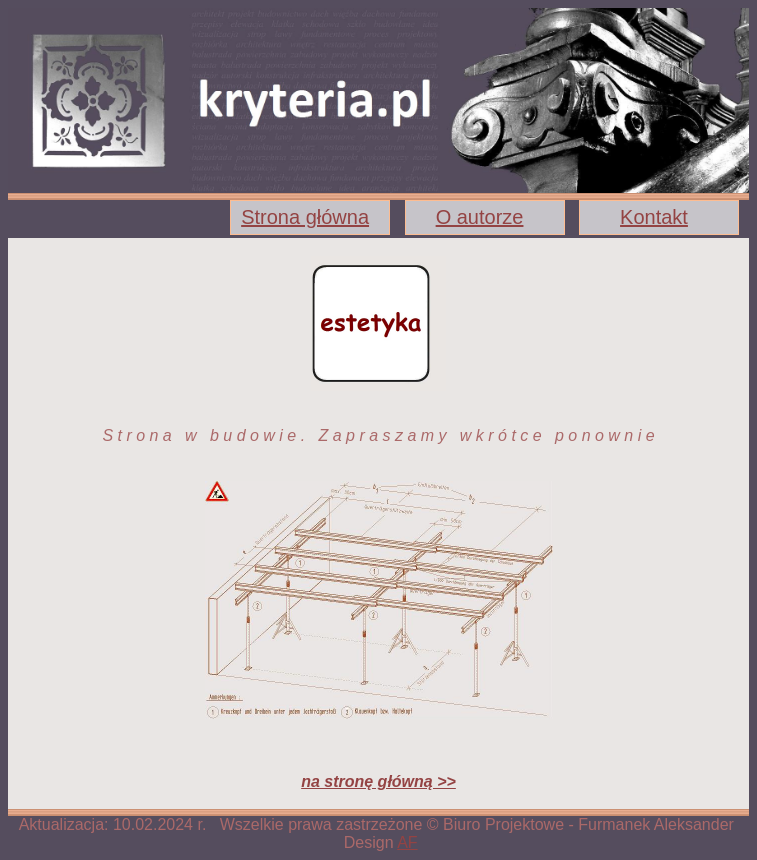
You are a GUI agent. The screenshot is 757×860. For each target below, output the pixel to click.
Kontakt (654, 217)
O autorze (480, 217)
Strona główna (305, 217)
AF (407, 842)
